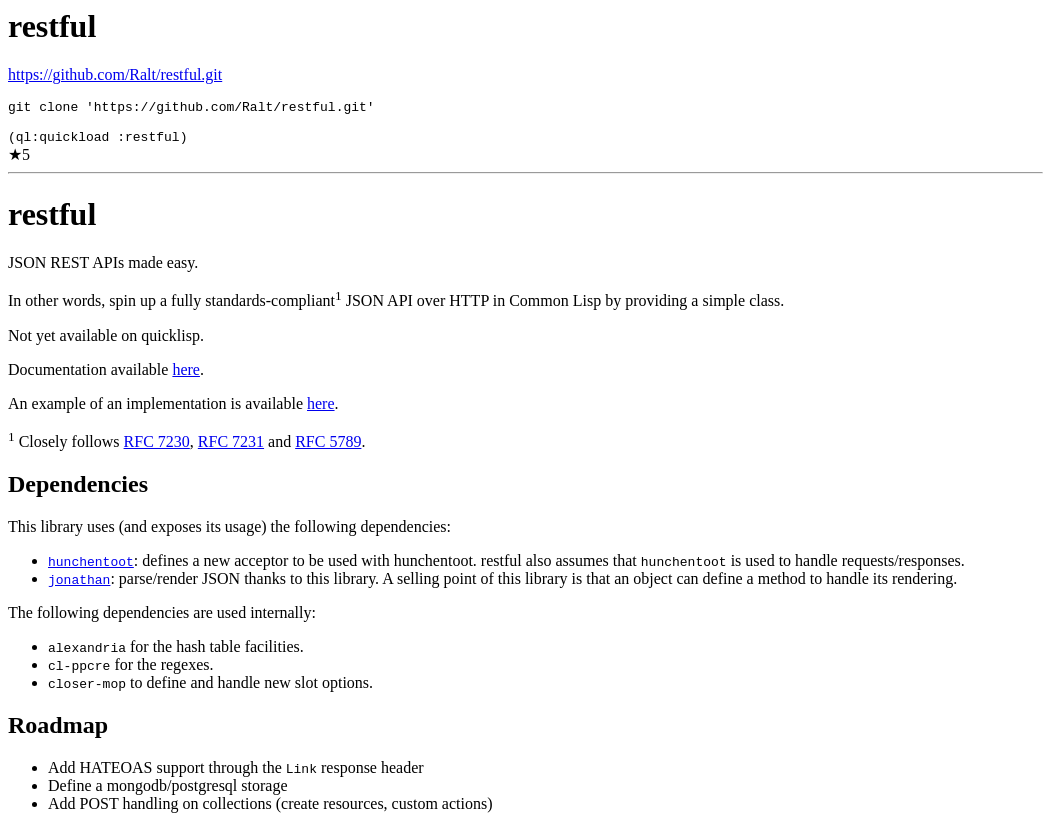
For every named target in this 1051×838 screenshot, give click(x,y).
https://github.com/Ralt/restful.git (115, 74)
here (186, 378)
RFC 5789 (328, 450)
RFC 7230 (157, 450)
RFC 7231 (231, 450)
